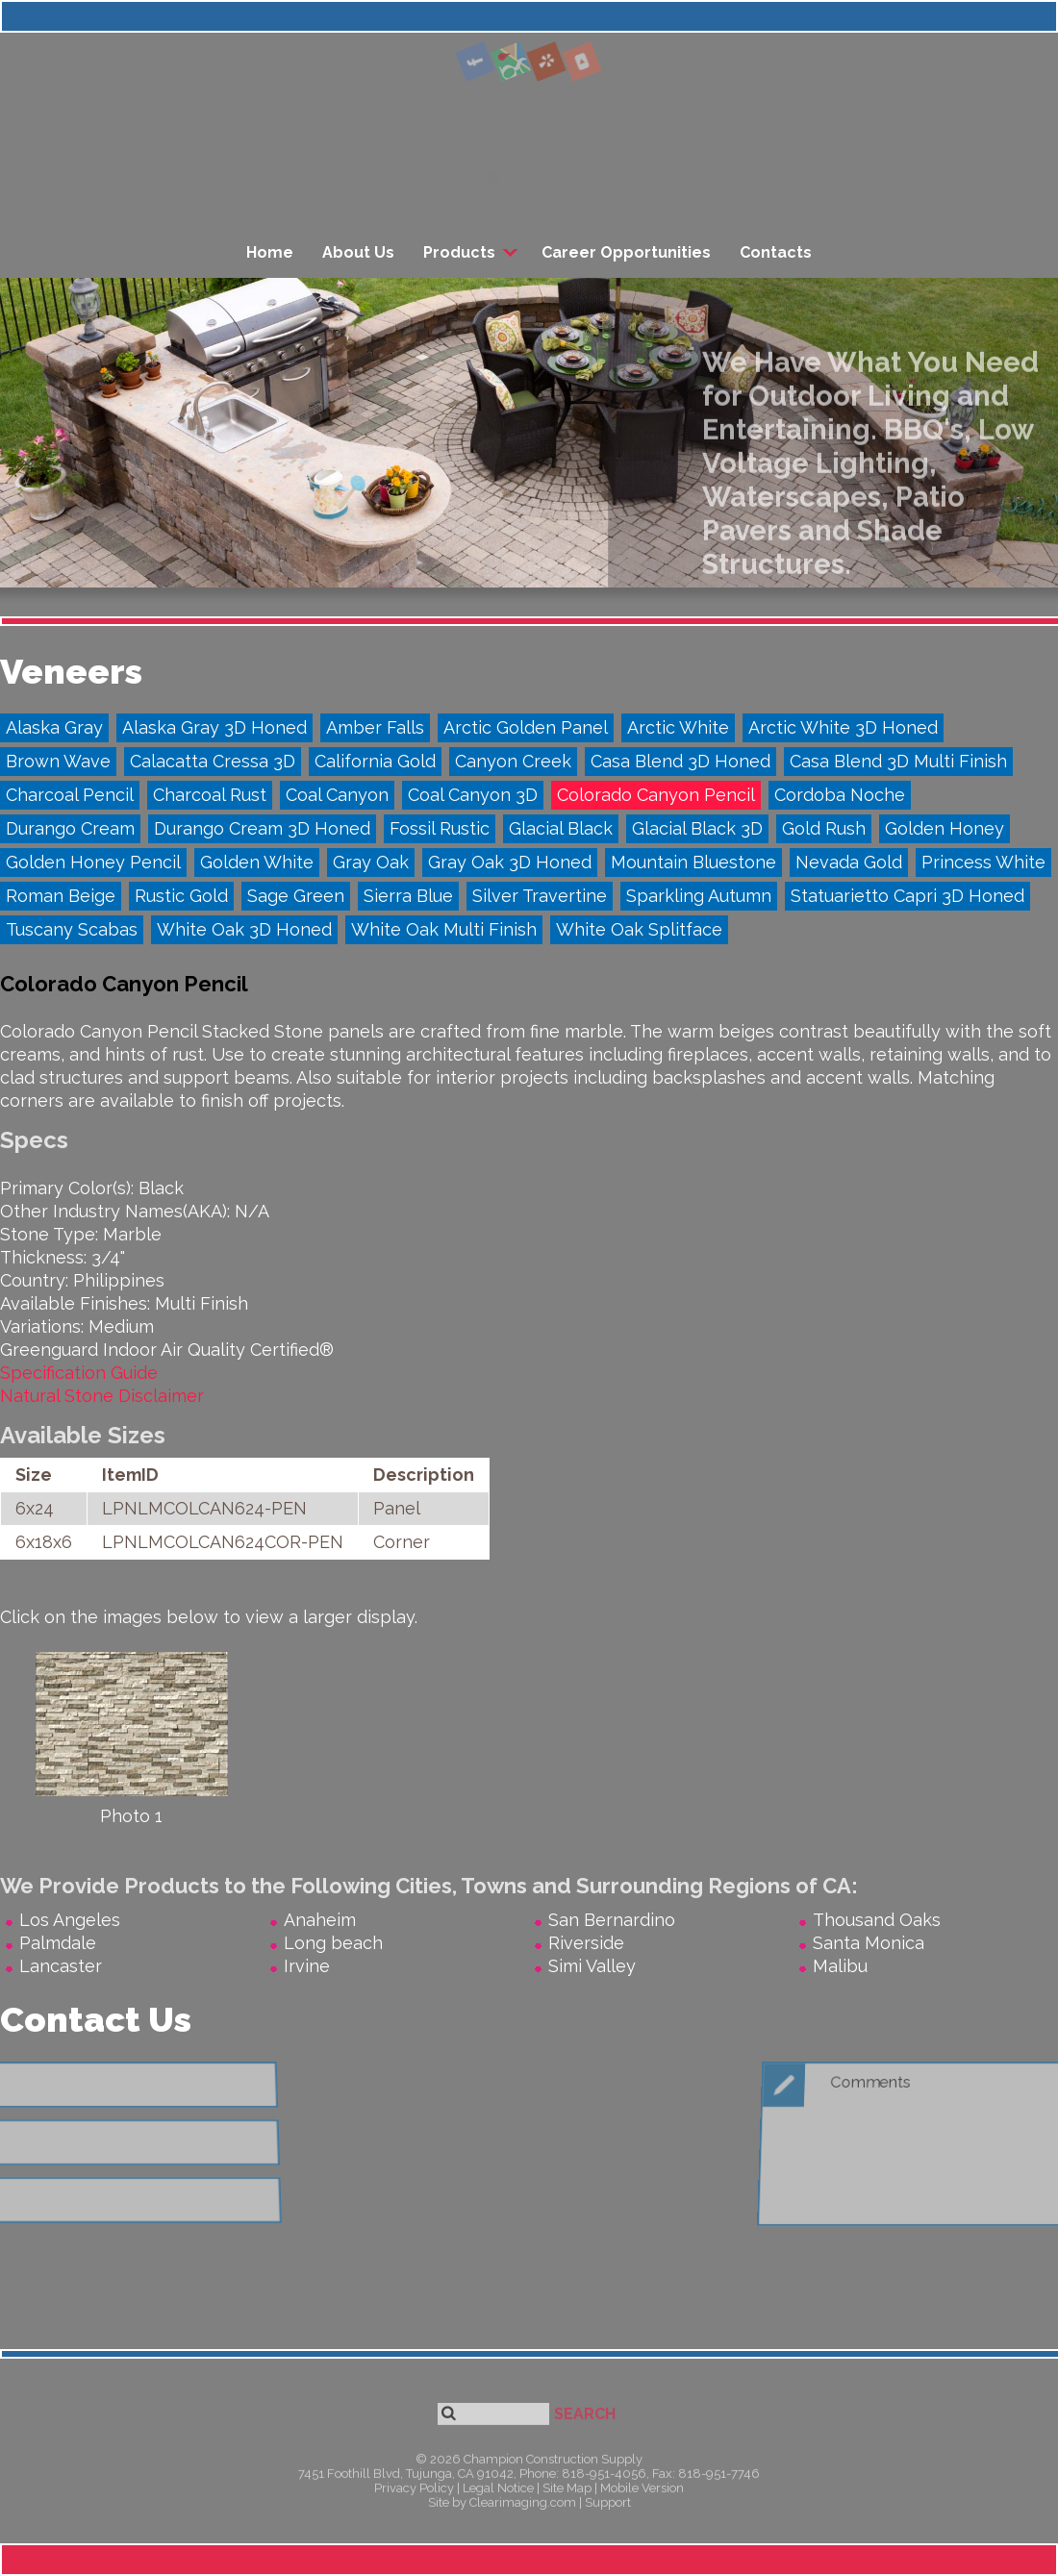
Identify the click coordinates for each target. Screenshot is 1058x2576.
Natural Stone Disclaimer (102, 1396)
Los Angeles (69, 1920)
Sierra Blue (408, 896)
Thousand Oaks (877, 1920)
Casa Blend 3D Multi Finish (898, 761)
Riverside (586, 1943)
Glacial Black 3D (697, 828)
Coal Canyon (337, 795)
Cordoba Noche (839, 795)
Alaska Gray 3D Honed (214, 727)
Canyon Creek (513, 761)
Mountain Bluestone (693, 862)
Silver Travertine (539, 896)
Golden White (257, 862)
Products (459, 252)
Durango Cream (70, 828)
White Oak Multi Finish (444, 929)
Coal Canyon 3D (473, 795)
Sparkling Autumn (698, 896)
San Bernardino (611, 1920)
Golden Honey (944, 828)
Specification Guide (79, 1373)
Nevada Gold (848, 862)
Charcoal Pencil (70, 795)
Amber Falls (375, 727)
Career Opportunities (626, 252)
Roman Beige (60, 896)
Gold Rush (824, 828)
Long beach (333, 1943)
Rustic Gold (181, 896)
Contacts (776, 252)
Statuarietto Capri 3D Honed (907, 896)
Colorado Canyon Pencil (656, 795)
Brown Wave (58, 761)
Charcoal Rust (209, 795)
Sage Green (295, 896)
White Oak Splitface (639, 929)
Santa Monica (868, 1943)
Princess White (983, 862)
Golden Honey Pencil (93, 862)
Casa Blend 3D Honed (680, 761)
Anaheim (320, 1920)
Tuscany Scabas (72, 929)
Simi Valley (592, 1966)
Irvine (307, 1966)
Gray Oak (371, 862)
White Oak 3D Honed (244, 929)
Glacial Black (561, 828)
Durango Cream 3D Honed (262, 828)
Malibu (840, 1966)
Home (269, 252)
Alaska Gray (54, 727)
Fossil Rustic (440, 828)
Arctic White (678, 727)
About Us (358, 252)
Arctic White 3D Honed (843, 727)
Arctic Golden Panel (525, 727)
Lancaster (60, 1966)
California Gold (375, 761)
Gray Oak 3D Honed (510, 862)
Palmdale (57, 1943)
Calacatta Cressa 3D (212, 761)
